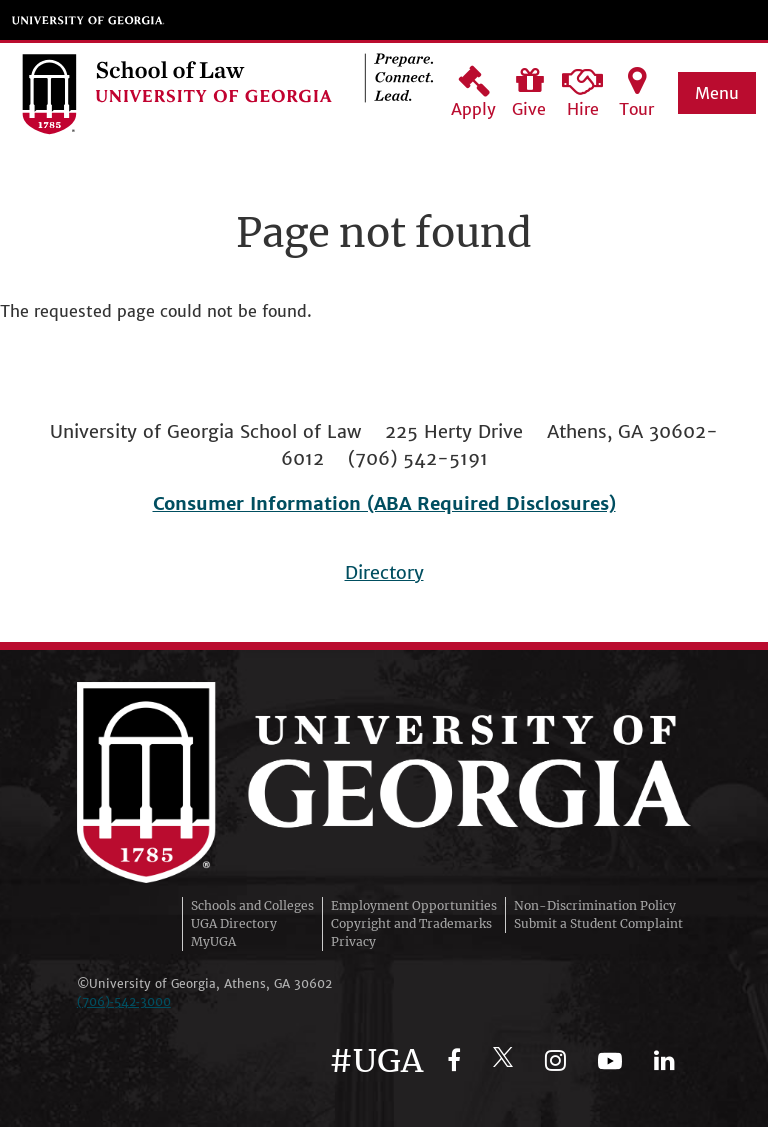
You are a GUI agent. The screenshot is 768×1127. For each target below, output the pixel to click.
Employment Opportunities (414, 905)
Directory (384, 572)
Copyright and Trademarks (411, 923)
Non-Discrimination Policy (595, 905)
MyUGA (213, 941)
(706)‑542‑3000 (124, 1001)
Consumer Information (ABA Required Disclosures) (384, 503)
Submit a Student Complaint (598, 923)
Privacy (353, 941)
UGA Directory (234, 923)
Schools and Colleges (252, 905)
